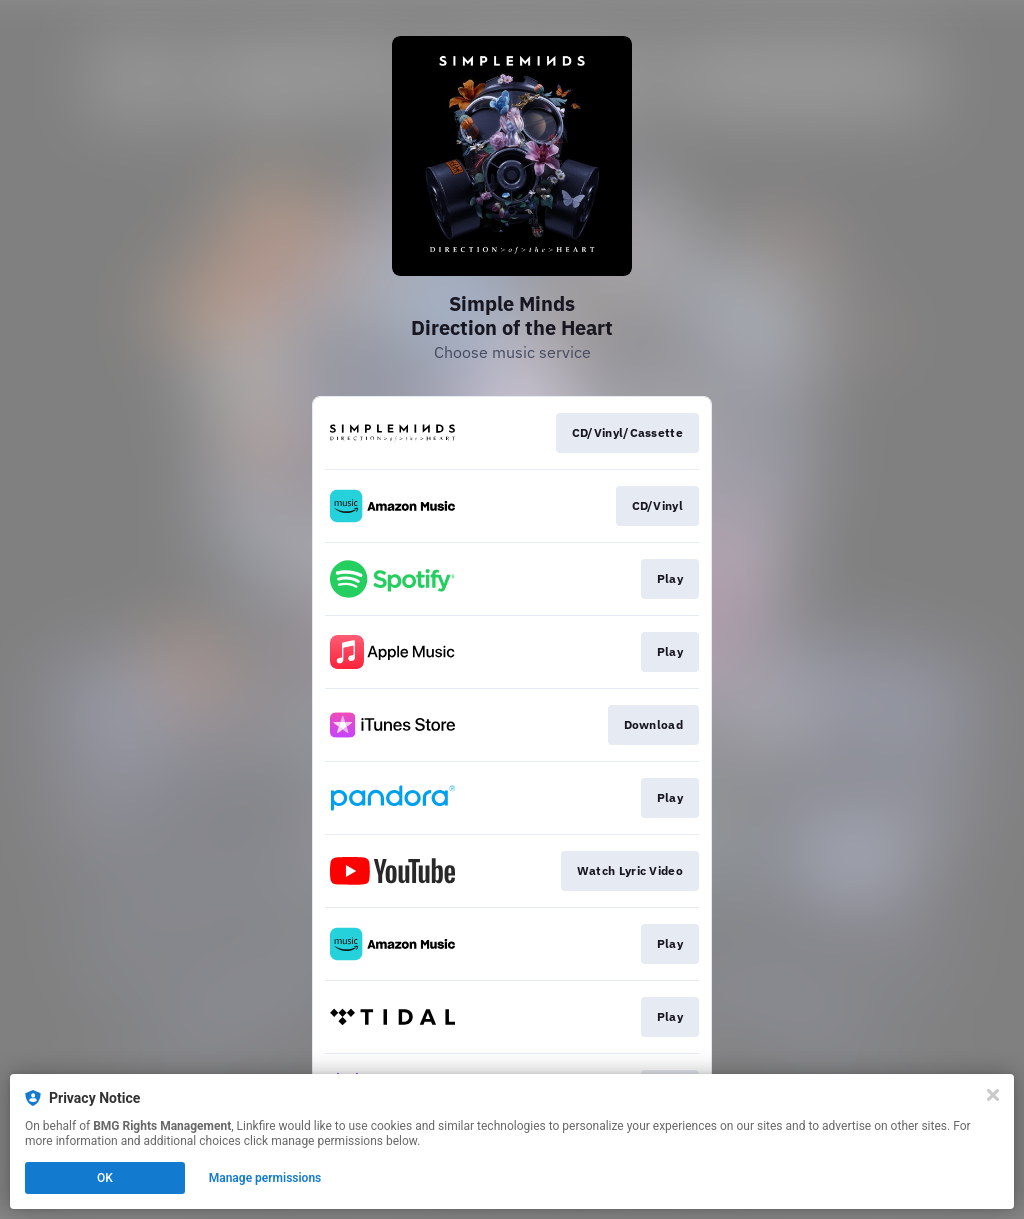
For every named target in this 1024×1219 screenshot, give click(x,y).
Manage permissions (265, 1178)
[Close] (993, 1095)
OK (105, 1178)
